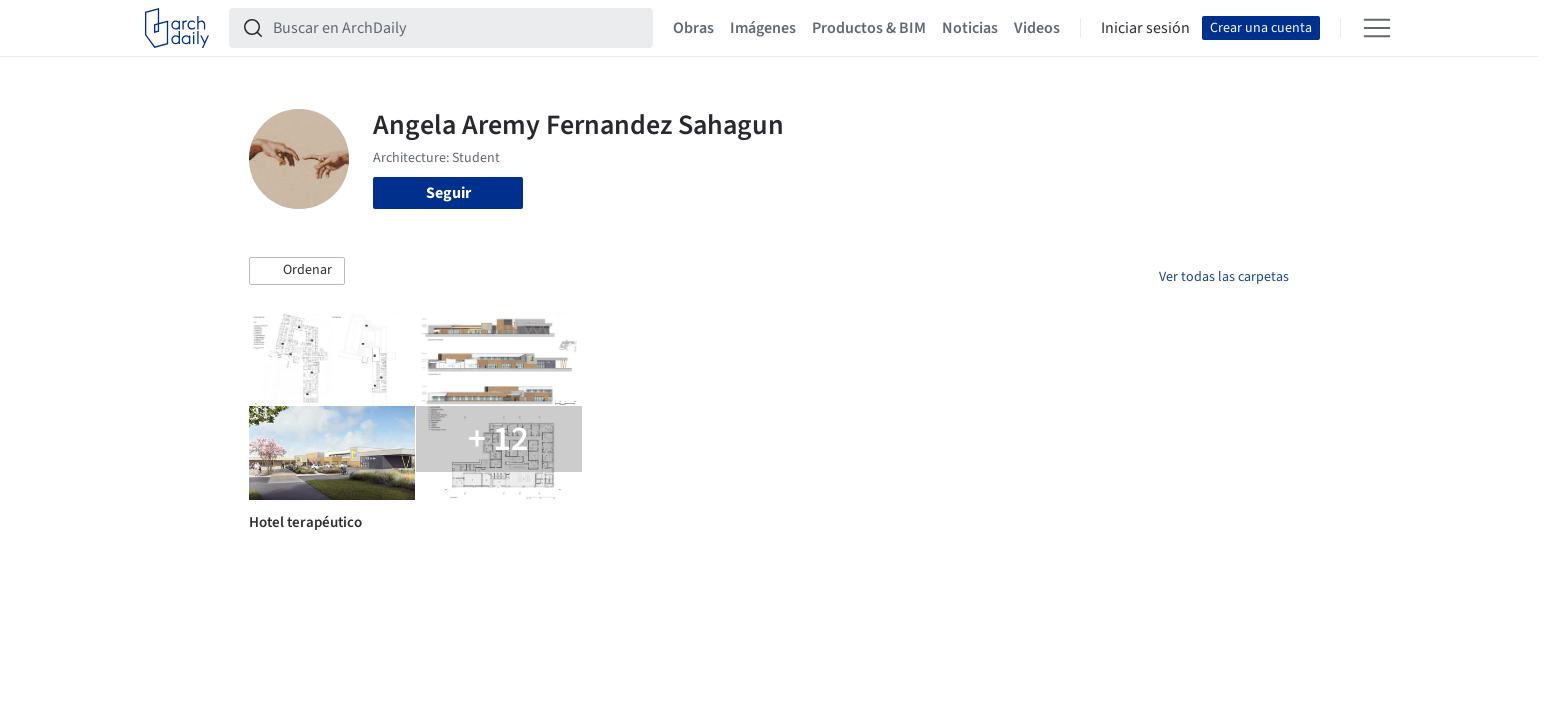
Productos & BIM (869, 28)
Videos (1037, 28)
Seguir (448, 193)
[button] (297, 271)
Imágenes (763, 28)
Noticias (970, 28)
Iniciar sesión (1145, 28)
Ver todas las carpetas (1224, 277)
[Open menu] (1377, 28)
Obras (693, 28)
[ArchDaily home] (177, 28)
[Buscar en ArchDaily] (457, 28)
